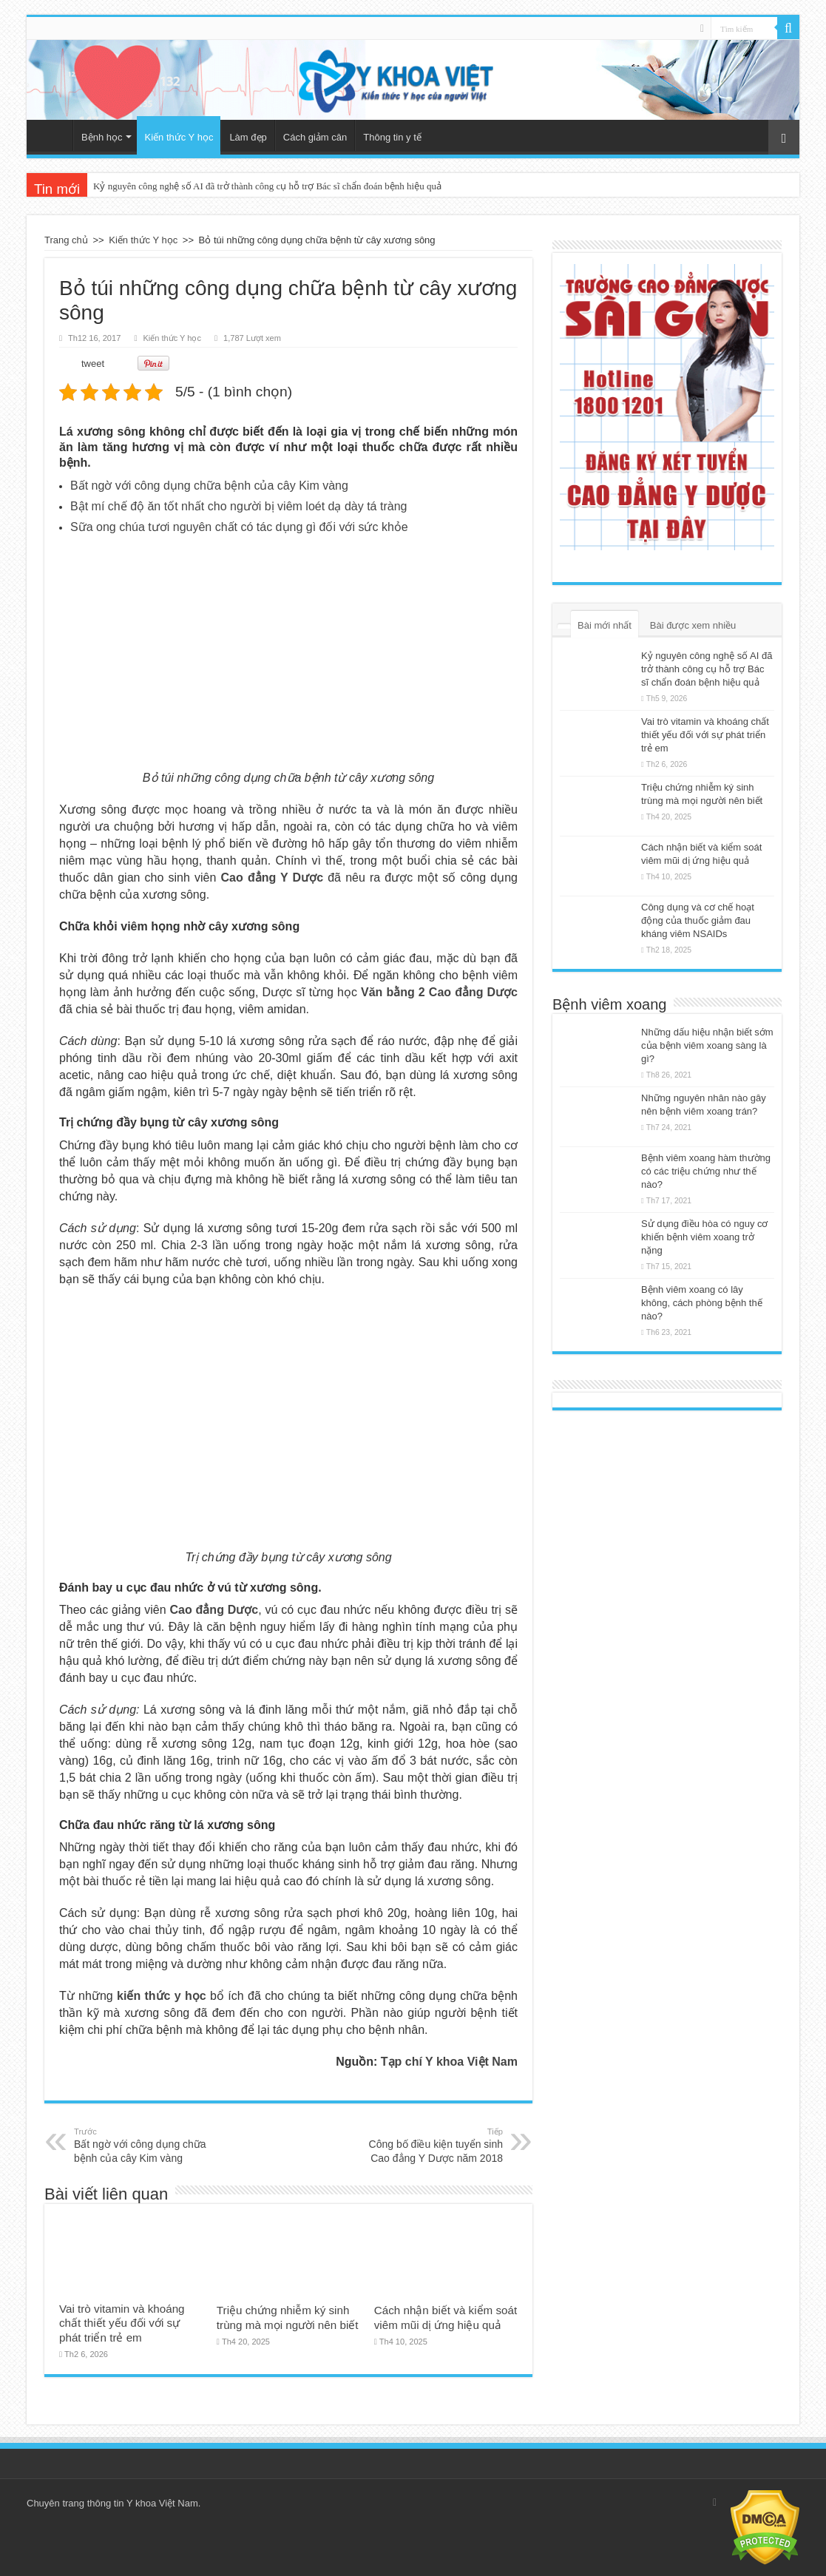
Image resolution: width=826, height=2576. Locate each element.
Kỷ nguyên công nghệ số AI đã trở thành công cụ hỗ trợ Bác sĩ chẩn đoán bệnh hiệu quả (267, 186)
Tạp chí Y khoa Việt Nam (449, 2061)
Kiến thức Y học (178, 137)
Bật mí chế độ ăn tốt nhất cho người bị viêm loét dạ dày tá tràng (238, 506)
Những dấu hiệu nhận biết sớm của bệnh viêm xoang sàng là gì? (707, 1045)
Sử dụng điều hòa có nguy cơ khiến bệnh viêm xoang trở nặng (704, 1237)
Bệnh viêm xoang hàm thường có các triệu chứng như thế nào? (706, 1171)
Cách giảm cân (315, 137)
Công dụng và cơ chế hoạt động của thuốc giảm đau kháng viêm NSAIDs (697, 920)
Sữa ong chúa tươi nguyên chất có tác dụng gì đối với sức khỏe (239, 527)
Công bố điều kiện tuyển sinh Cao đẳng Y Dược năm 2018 (427, 2145)
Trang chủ (53, 135)
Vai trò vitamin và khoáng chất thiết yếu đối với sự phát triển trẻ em (122, 2323)
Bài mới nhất (605, 625)
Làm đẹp (247, 137)
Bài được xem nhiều (693, 625)
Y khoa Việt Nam (162, 2503)
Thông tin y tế (392, 137)
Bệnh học (101, 137)
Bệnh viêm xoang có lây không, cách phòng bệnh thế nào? (701, 1303)
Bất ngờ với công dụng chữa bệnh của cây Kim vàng (209, 485)
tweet (92, 363)
